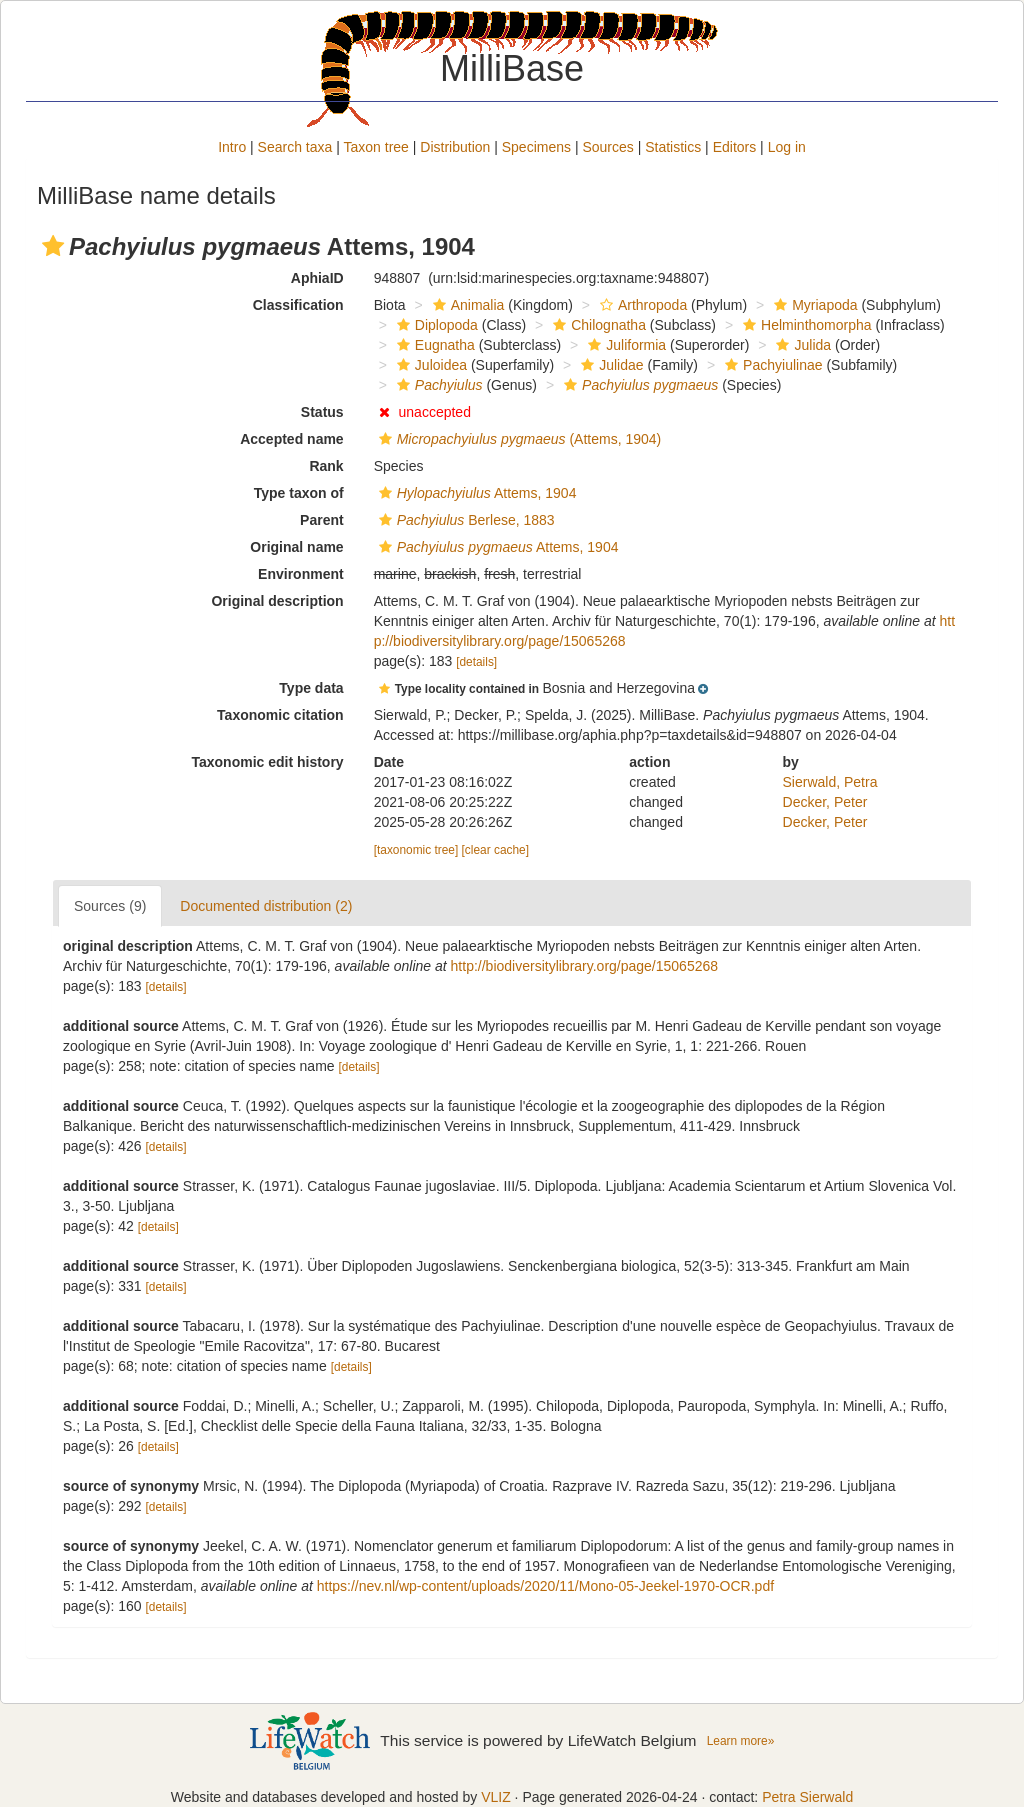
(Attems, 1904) (518, 439)
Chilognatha (597, 325)
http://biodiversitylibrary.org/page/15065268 (584, 966)
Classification (298, 305)
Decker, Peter (825, 802)
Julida (801, 345)
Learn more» (741, 1741)
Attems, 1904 (475, 493)
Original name (296, 547)
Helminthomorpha (805, 325)
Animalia (466, 305)
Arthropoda (641, 305)
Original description (277, 601)
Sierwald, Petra (830, 782)
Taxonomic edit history (267, 762)
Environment (301, 574)
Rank (326, 466)
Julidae (609, 365)
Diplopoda (435, 325)
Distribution (455, 147)
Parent (322, 520)
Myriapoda (813, 305)
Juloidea (429, 365)
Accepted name (291, 439)
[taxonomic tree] (416, 850)
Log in (787, 147)
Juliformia (624, 345)
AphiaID (317, 278)
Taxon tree (376, 147)
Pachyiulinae (771, 365)
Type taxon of (299, 493)
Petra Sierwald (807, 1797)
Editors (735, 147)
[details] (476, 662)
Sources (607, 147)
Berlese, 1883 (464, 520)
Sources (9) (110, 906)
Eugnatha (433, 345)
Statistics (673, 147)
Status (322, 412)
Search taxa (295, 147)
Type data (311, 688)
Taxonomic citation (280, 715)
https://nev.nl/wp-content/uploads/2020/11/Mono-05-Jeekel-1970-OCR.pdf (545, 1586)
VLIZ (496, 1797)
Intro (232, 147)
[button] (53, 246)
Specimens (536, 147)
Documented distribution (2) (266, 906)
